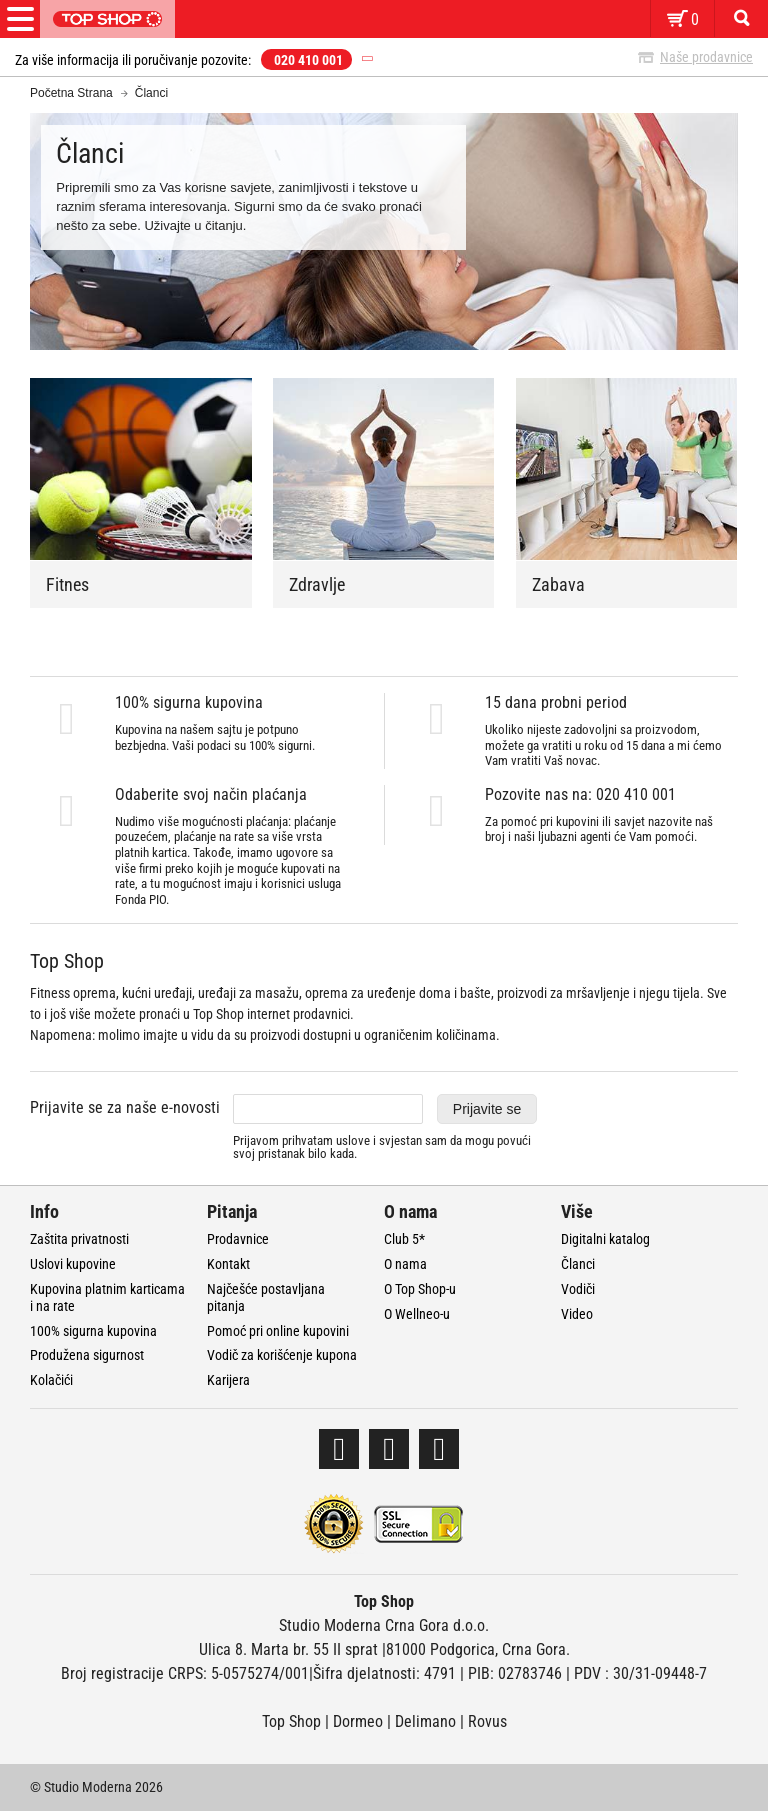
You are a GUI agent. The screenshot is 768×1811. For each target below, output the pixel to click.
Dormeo (358, 1721)
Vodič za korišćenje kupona (282, 1355)
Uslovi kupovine (73, 1264)
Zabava (558, 584)
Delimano (425, 1721)
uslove (353, 1140)
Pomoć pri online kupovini (278, 1331)
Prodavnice (238, 1239)
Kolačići (51, 1380)
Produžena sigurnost (87, 1355)
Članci (578, 1264)
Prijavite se (487, 1109)
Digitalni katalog (605, 1239)
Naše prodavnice (706, 57)
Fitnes (67, 584)
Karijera (228, 1380)
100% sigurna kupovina (93, 1331)
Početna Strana (71, 93)
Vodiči (578, 1289)
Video (577, 1314)
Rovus (487, 1721)
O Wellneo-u (417, 1314)
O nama (405, 1264)
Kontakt (228, 1264)
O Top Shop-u (420, 1289)
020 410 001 (308, 60)
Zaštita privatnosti (79, 1239)
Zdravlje (317, 584)
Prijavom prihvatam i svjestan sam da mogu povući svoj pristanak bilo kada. (382, 1147)
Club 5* (404, 1239)
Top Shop (291, 1721)
